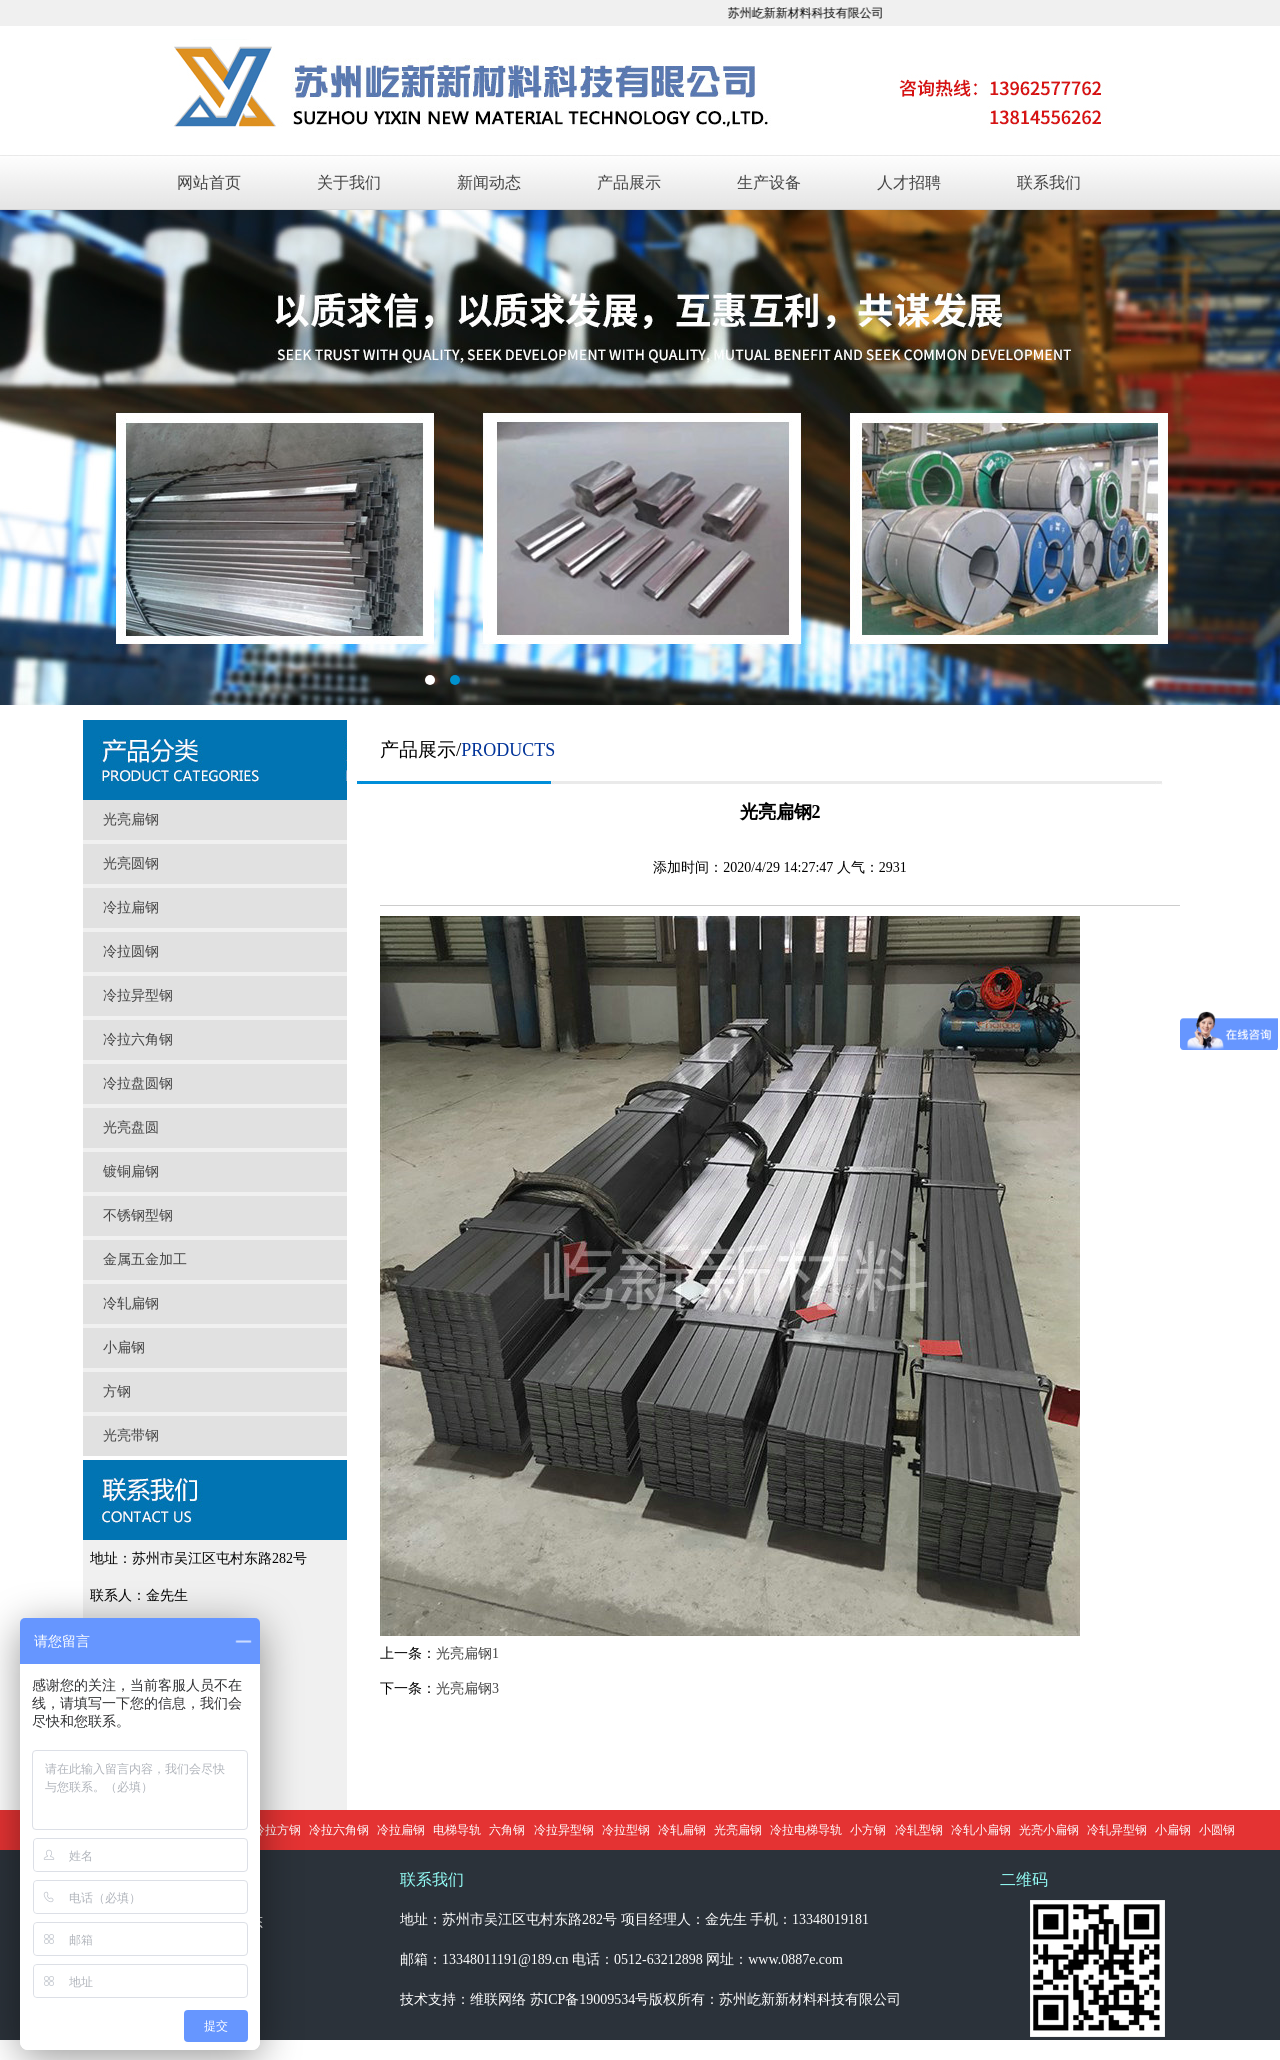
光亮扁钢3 (467, 1688)
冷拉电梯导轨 (806, 1830)
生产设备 (769, 182)
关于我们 (349, 182)
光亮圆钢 (131, 863)
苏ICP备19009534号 (590, 1999)
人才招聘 (909, 182)
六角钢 (507, 1830)
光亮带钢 (131, 1435)
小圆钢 (1217, 1830)
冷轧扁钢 (131, 1303)
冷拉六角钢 (138, 1039)
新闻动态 (489, 182)
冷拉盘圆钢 (138, 1083)
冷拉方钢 (277, 1830)
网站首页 (209, 182)
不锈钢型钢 (138, 1215)
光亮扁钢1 (467, 1653)
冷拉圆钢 (131, 951)
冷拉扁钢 (131, 907)
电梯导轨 (457, 1830)
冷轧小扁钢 (981, 1830)
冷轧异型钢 (1117, 1830)
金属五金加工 (145, 1259)
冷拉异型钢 (138, 995)
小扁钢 (124, 1347)
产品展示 (629, 182)
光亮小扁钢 (1049, 1830)
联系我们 (1049, 182)
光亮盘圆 (131, 1127)
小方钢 (868, 1830)
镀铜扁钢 (131, 1171)
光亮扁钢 (131, 819)
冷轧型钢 (919, 1830)
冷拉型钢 (626, 1830)
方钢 (117, 1391)
